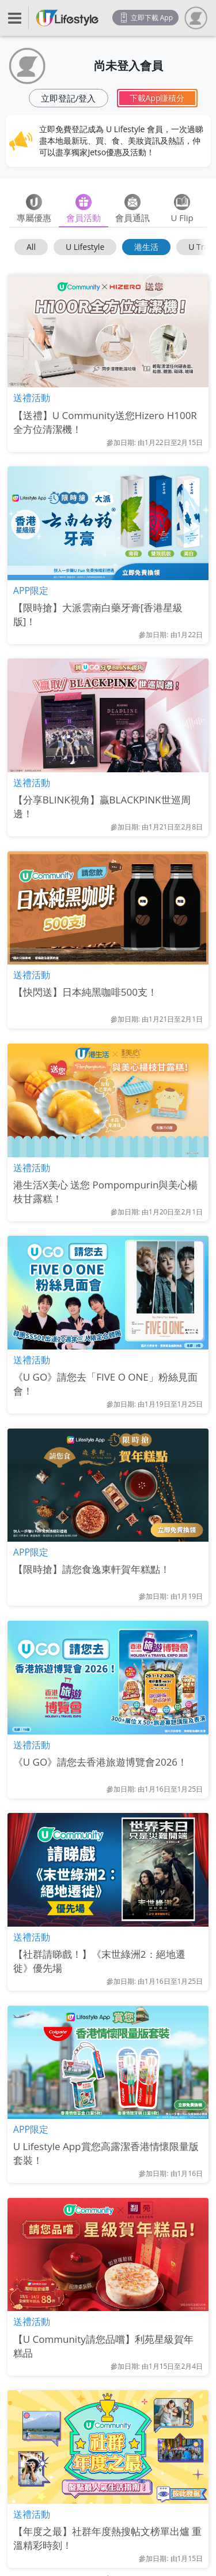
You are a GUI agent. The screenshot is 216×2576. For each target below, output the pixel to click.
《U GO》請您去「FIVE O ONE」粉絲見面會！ (105, 1383)
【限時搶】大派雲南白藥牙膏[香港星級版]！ (98, 614)
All (31, 246)
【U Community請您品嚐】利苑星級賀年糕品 (103, 2346)
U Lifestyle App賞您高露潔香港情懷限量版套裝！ (106, 2153)
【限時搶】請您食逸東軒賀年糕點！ (91, 1569)
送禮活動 (31, 397)
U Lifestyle (85, 246)
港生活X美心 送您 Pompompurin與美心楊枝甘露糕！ (105, 1191)
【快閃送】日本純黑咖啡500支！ (85, 992)
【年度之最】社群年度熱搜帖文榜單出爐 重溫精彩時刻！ (107, 2538)
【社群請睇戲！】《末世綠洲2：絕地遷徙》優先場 (99, 1961)
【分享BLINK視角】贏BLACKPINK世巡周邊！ (102, 806)
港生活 (146, 246)
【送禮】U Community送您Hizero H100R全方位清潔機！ (105, 422)
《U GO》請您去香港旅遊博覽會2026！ (100, 1762)
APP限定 (30, 590)
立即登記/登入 (68, 98)
